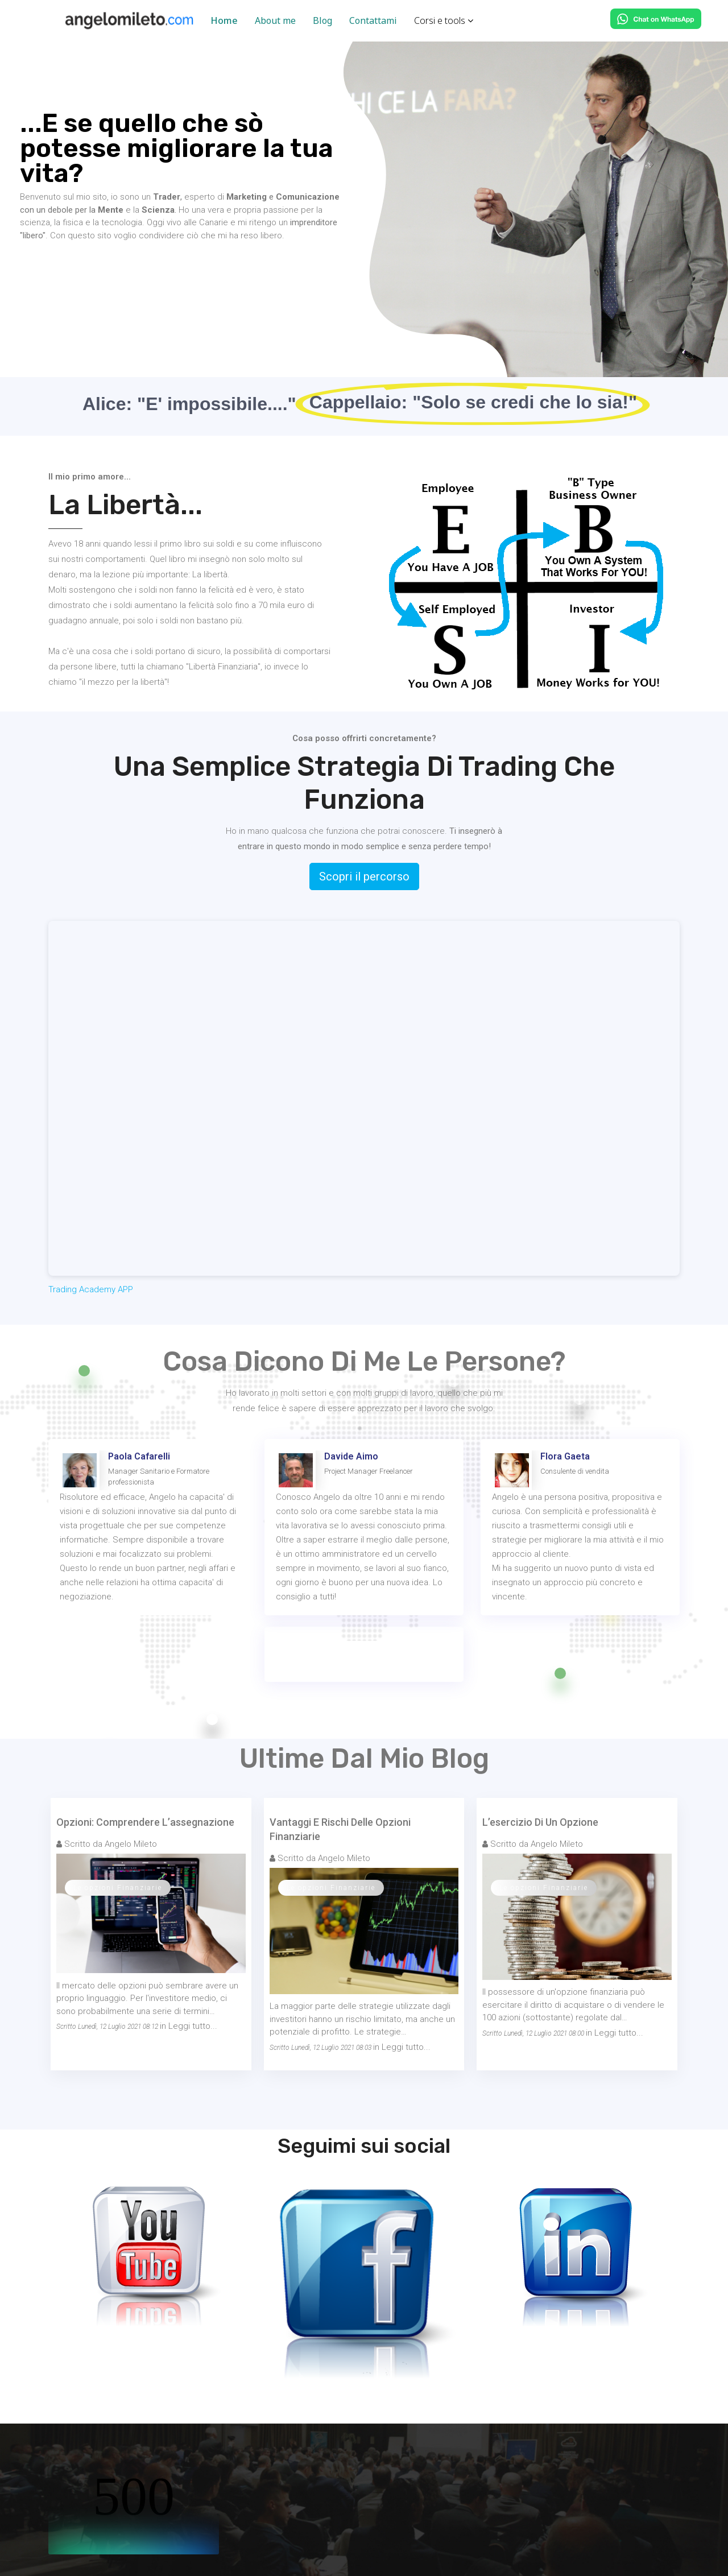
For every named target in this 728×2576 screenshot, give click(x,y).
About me (275, 20)
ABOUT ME (57, 269)
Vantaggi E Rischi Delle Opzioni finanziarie (340, 1829)
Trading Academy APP (90, 1289)
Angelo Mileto (131, 1844)
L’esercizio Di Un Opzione (540, 1822)
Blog (322, 20)
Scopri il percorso (364, 876)
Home (224, 20)
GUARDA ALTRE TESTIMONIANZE (364, 1654)
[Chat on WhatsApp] (655, 19)
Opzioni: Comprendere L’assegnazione (145, 1822)
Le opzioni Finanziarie (117, 1888)
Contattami (373, 20)
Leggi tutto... (192, 2026)
